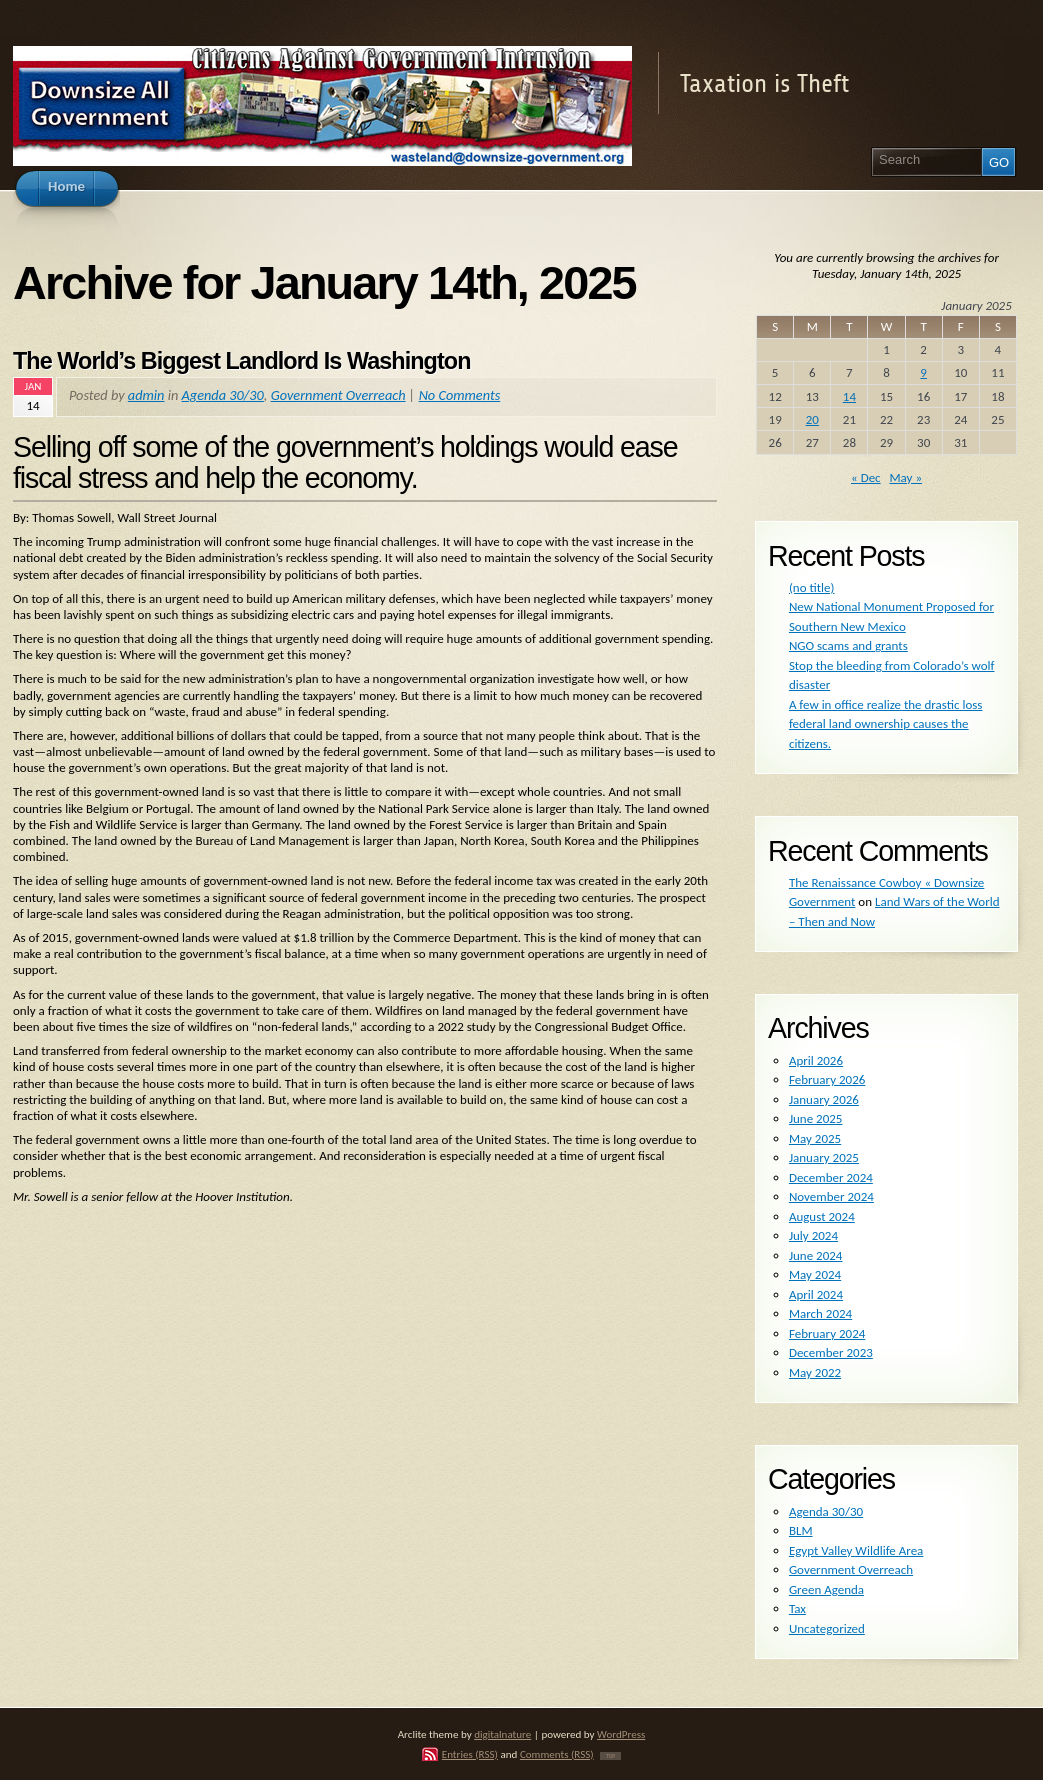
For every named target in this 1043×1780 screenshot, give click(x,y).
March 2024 (820, 1313)
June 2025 (816, 1118)
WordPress (621, 1734)
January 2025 (824, 1157)
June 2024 (816, 1255)
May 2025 (815, 1138)
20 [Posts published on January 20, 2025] (812, 419)
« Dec (866, 477)
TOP (610, 1756)
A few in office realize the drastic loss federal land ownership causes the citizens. (886, 724)
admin (146, 395)
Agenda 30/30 (223, 395)
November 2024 (831, 1196)
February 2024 (827, 1333)
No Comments (460, 395)
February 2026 (827, 1079)
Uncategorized (827, 1628)
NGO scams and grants (848, 645)
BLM (801, 1530)
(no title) (812, 587)
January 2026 (824, 1099)
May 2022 (815, 1372)
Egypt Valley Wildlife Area (856, 1550)
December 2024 (831, 1177)
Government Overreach (338, 395)
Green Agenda (826, 1589)
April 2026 (816, 1060)
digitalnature (502, 1734)
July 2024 (813, 1235)
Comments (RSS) (557, 1754)
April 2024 (816, 1294)
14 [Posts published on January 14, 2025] (849, 396)
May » (905, 477)
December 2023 (831, 1352)
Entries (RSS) (470, 1754)
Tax (797, 1608)
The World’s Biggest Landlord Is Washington (242, 361)
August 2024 (822, 1216)
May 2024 (815, 1274)
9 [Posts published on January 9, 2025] (923, 372)
